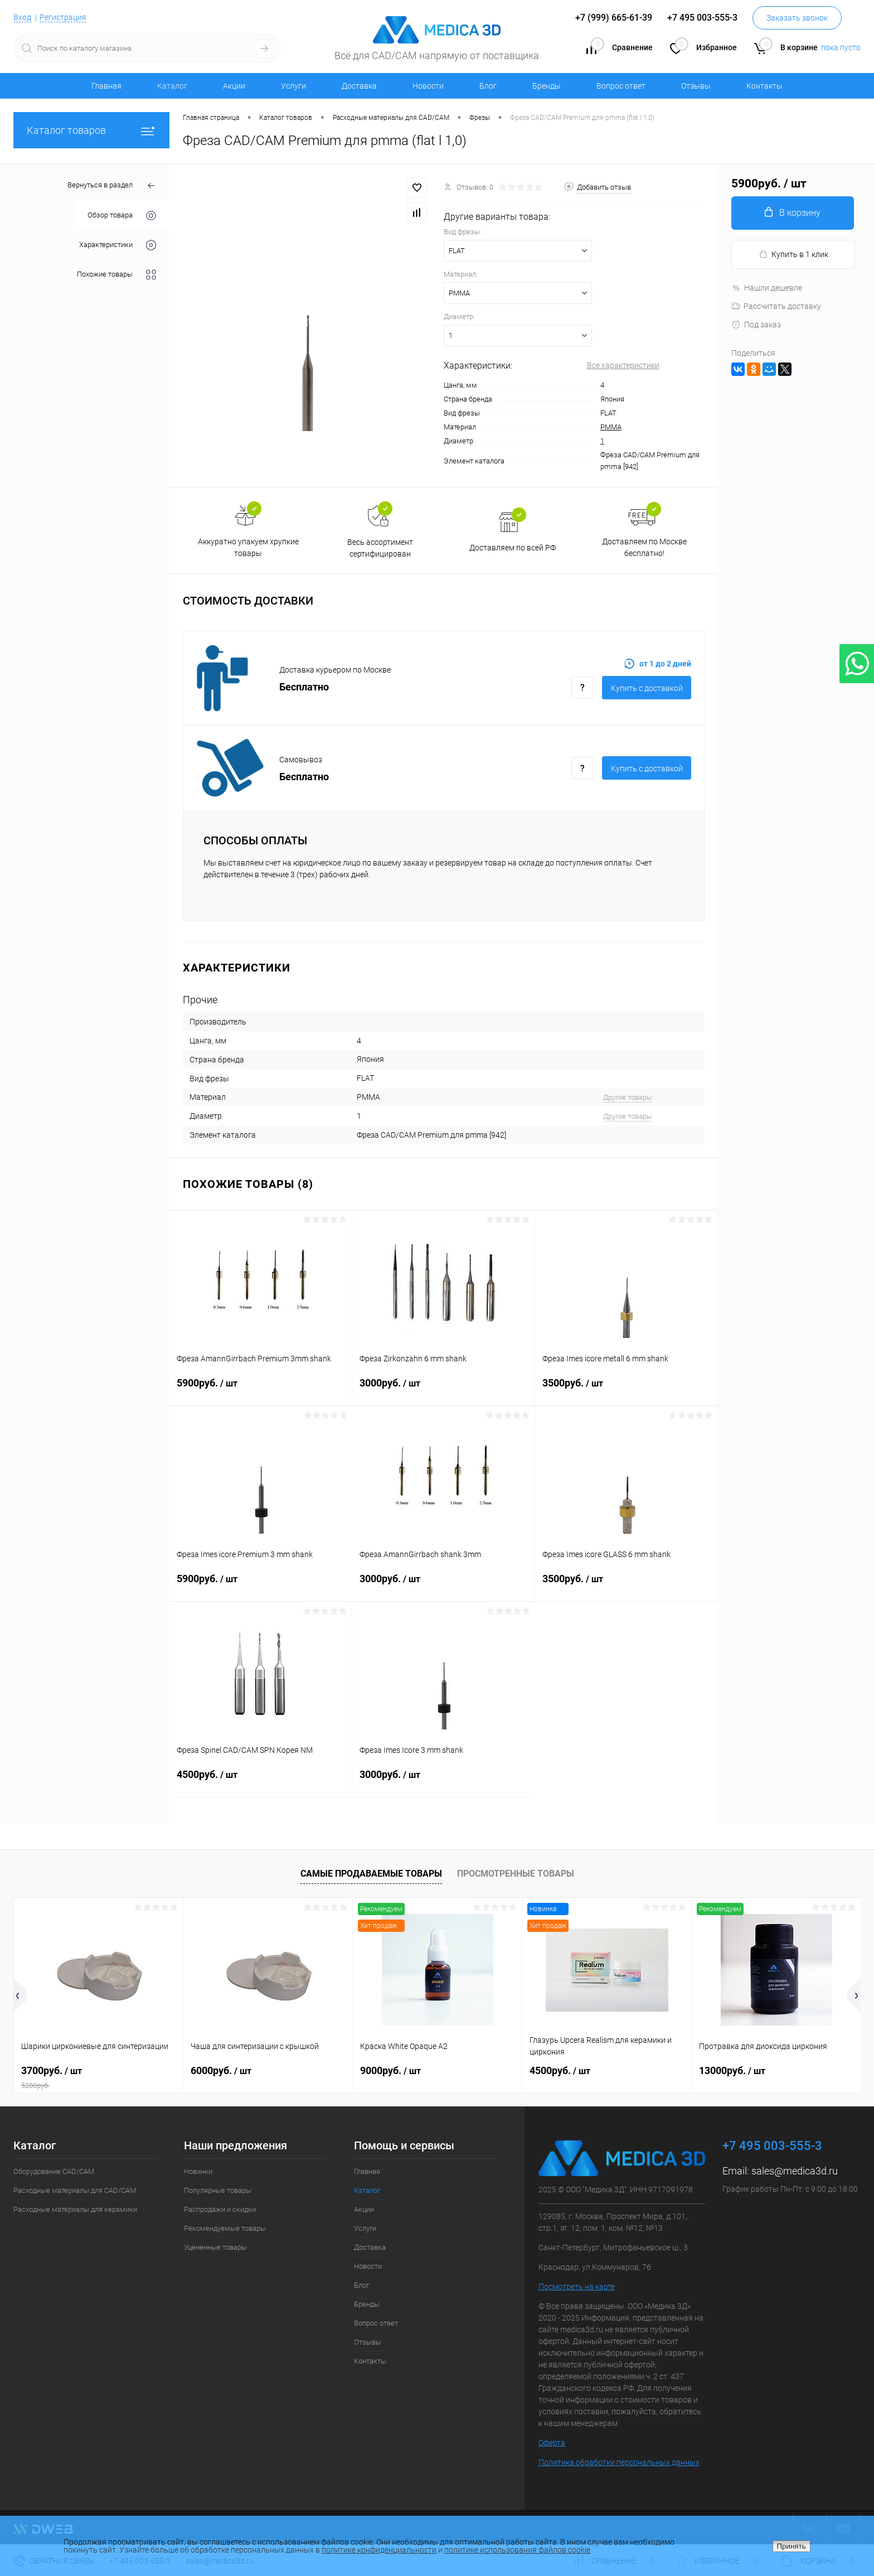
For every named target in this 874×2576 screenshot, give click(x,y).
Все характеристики (623, 365)
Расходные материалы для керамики (75, 2209)
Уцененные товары (215, 2247)
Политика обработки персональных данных (619, 2462)
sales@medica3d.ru (794, 2171)
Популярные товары (217, 2190)
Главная (106, 85)
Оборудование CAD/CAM (53, 2171)
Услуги (293, 85)
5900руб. (260, 1390)
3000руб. (443, 1390)
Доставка (359, 85)
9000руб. (390, 2070)
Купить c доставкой (647, 688)
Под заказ (756, 324)
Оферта (551, 2442)
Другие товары (627, 1097)
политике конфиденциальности (379, 2549)
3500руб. (626, 1390)
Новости (428, 85)
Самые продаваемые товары (371, 1873)
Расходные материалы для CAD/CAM (74, 2190)
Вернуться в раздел (111, 186)
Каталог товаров (91, 130)
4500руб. (260, 1781)
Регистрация (63, 17)
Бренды (546, 85)
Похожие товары (116, 274)
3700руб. (98, 2077)
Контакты (764, 85)
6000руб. (221, 2070)
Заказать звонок (797, 17)
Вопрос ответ (620, 85)
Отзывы (696, 85)
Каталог (172, 85)
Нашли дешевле (766, 287)
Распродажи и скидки (220, 2209)
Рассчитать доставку (776, 306)
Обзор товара (122, 215)
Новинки (198, 2171)
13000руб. (732, 2070)
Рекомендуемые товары (225, 2228)
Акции (234, 85)
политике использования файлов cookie (517, 2549)
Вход (22, 17)
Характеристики (117, 245)
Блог (488, 85)
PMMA (610, 427)
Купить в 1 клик (793, 254)
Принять (791, 2546)
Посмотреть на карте (576, 2286)
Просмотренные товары (515, 1873)
